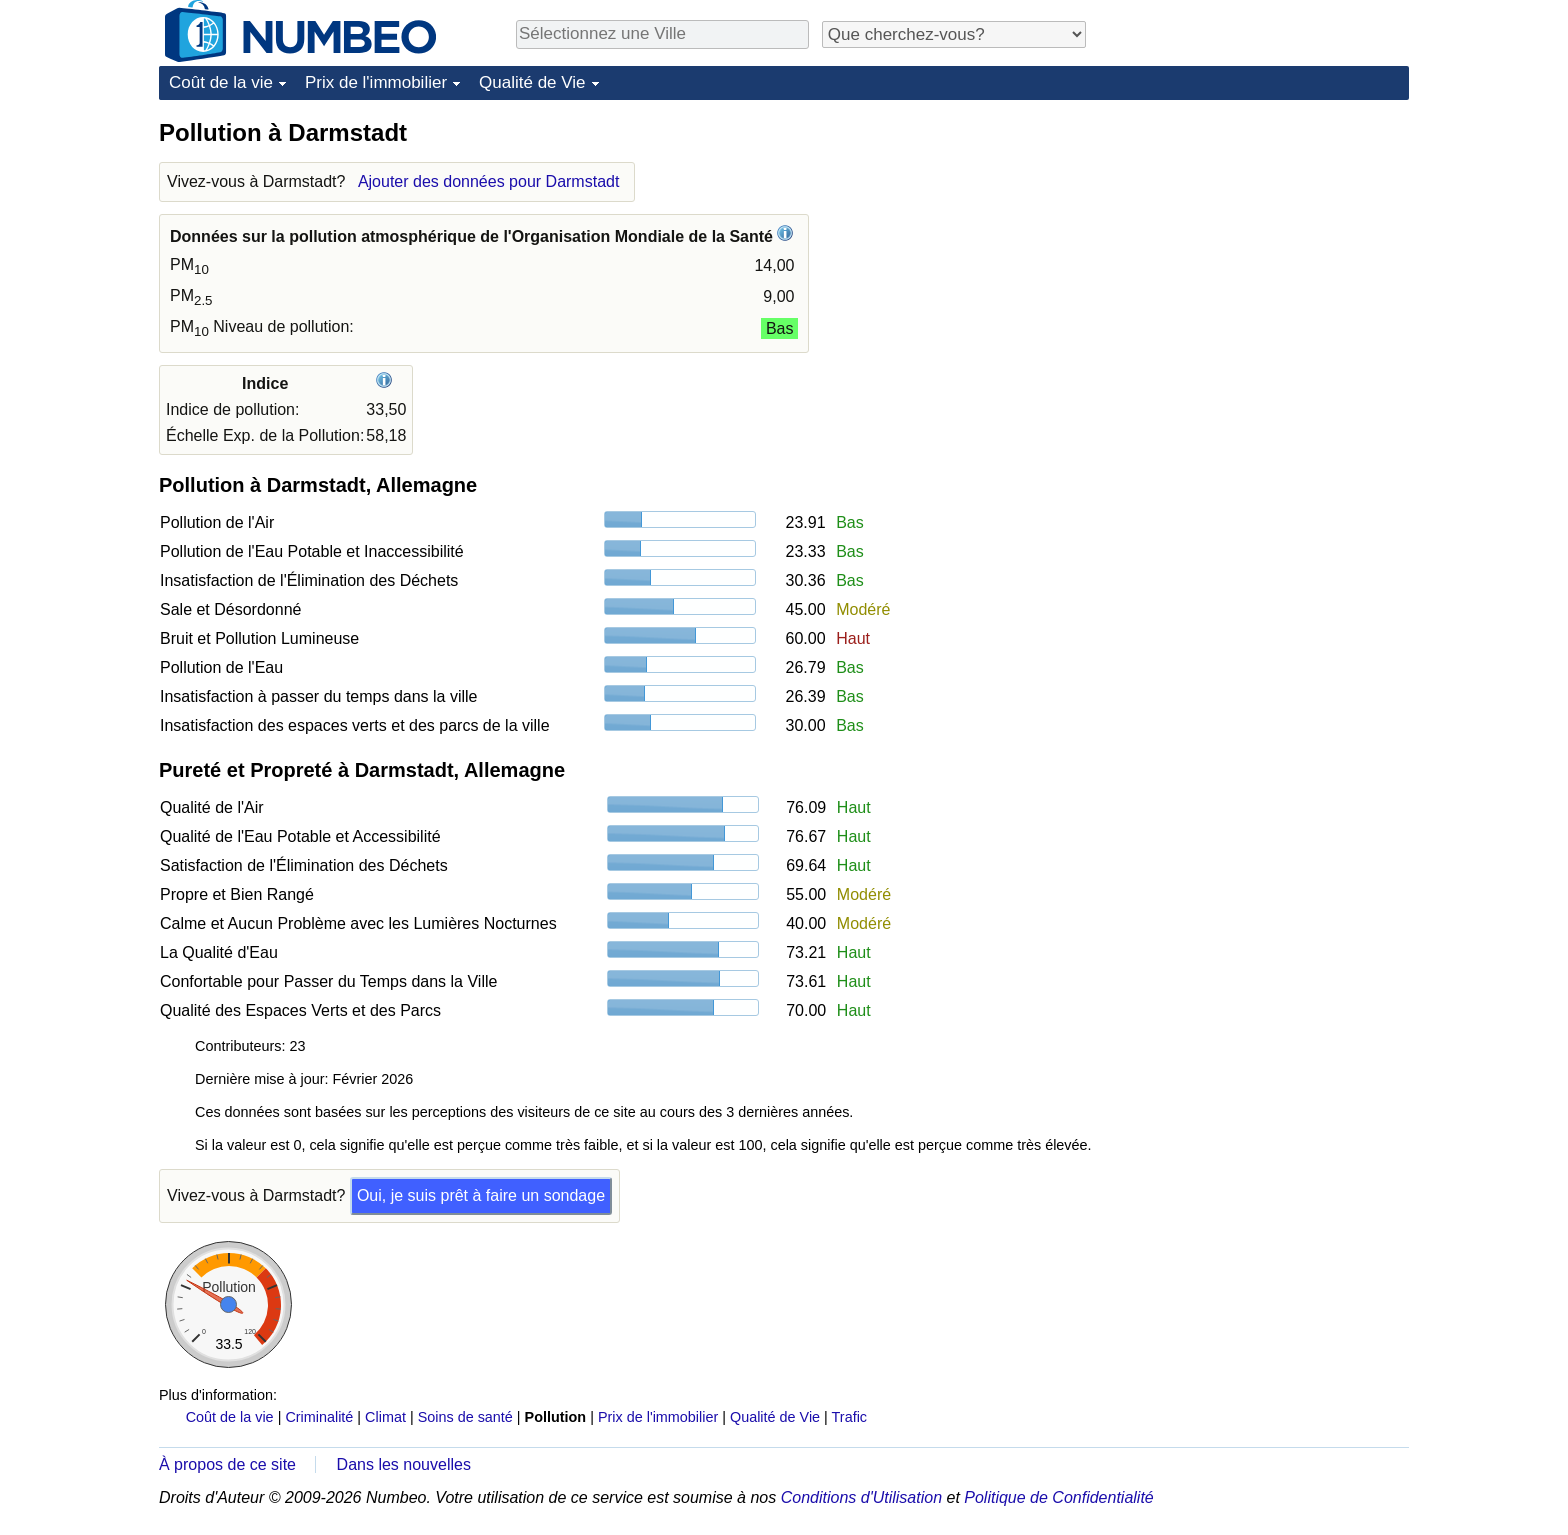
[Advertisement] (1259, 242)
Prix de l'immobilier (376, 82)
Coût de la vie (221, 82)
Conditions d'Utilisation (861, 1497)
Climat (385, 1417)
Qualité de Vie (532, 82)
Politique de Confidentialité (1058, 1497)
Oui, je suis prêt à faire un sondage (481, 1195)
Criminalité (319, 1417)
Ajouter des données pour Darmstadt (488, 181)
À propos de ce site (227, 1464)
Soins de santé (465, 1417)
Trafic (849, 1417)
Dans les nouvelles (404, 1464)
